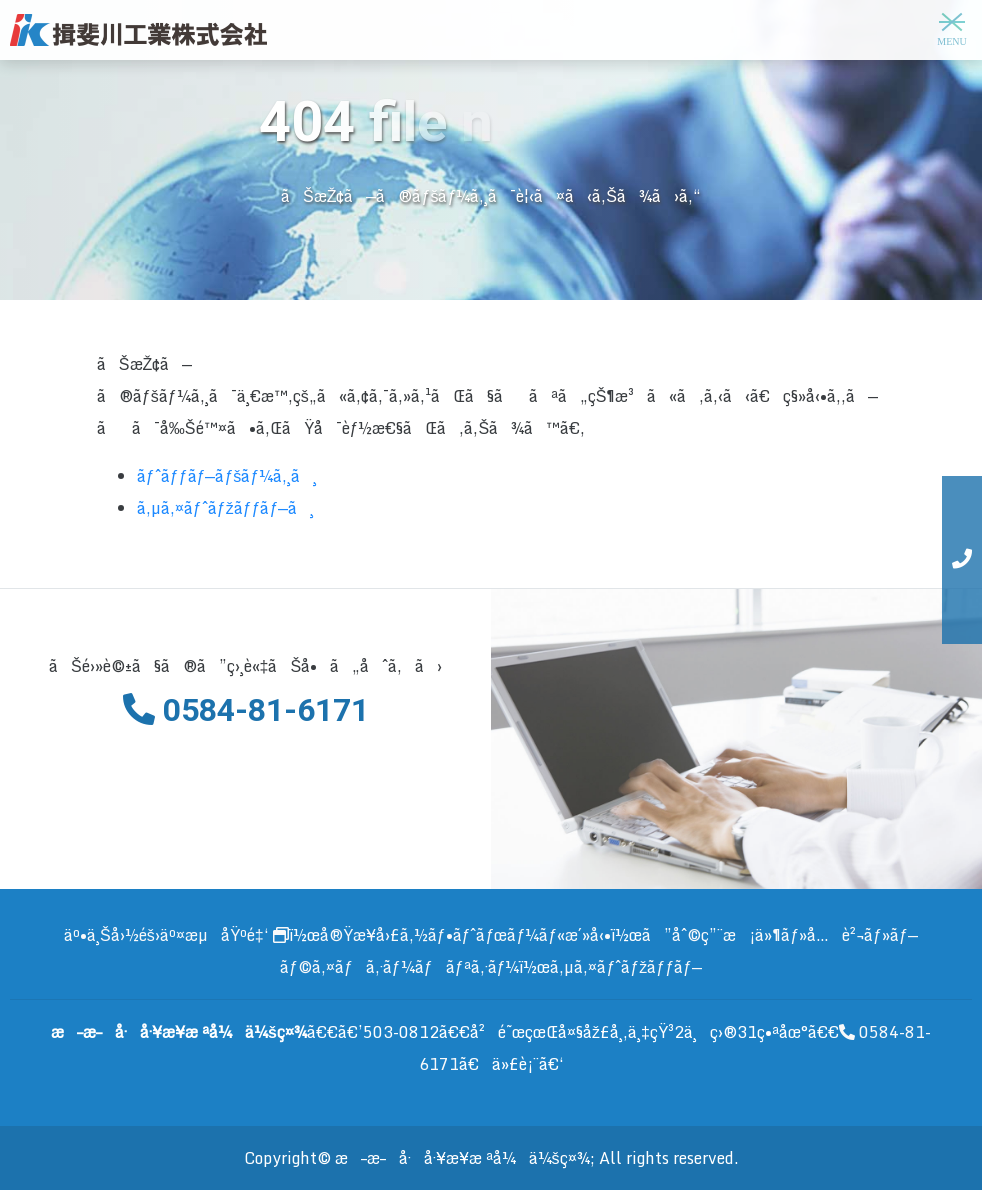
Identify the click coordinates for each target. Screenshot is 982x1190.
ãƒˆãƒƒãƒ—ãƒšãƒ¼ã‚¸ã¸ (227, 476)
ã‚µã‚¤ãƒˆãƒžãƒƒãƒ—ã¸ (226, 508)
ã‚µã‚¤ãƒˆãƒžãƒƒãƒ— (626, 967)
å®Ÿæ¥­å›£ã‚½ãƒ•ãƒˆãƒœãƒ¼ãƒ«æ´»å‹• (466, 935)
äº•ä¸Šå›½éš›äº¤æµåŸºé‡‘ (176, 935)
